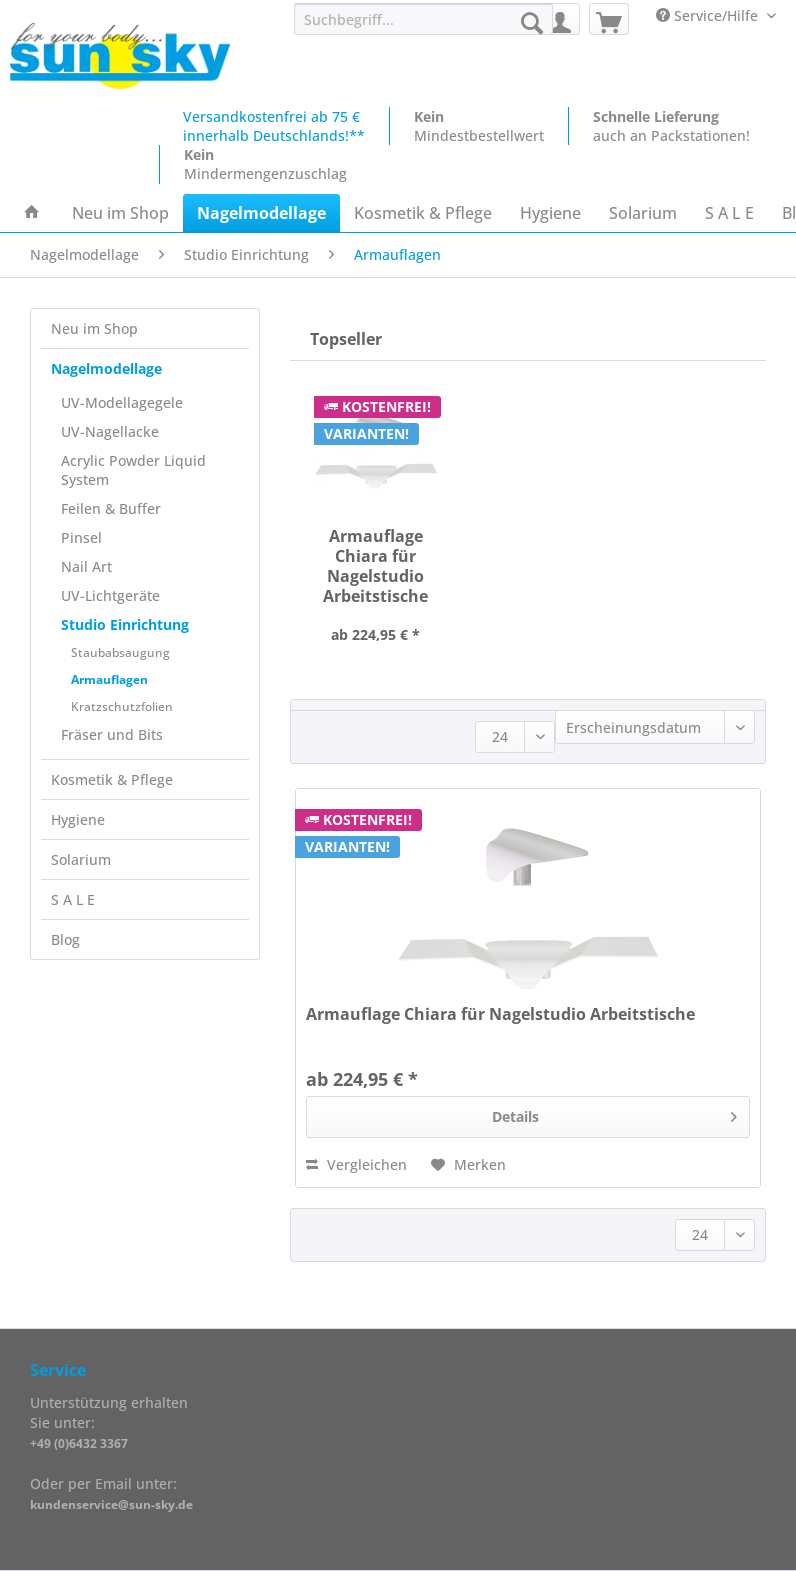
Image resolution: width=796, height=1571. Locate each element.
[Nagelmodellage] (261, 213)
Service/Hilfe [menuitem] (709, 15)
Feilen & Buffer (111, 508)
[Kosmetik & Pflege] (423, 213)
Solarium (81, 859)
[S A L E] (729, 213)
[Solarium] (643, 213)
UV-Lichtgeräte (110, 595)
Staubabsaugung (120, 652)
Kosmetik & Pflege (112, 779)
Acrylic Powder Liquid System (133, 470)
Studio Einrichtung (125, 624)
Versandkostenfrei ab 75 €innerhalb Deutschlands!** (274, 126)
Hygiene (78, 819)
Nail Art (86, 566)
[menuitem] (423, 28)
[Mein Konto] (560, 19)
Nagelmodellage (106, 368)
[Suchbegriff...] (423, 19)
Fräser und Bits (112, 734)
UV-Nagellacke (110, 431)
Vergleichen (356, 1164)
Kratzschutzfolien (122, 706)
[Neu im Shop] (120, 213)
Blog (65, 939)
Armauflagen (109, 679)
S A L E (73, 899)
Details (615, 1113)
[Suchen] (532, 23)
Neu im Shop (94, 328)
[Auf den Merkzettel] (468, 1165)
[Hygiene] (550, 213)
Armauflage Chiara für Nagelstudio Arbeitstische (375, 564)
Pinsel (81, 537)
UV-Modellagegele (122, 402)
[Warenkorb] (609, 19)
